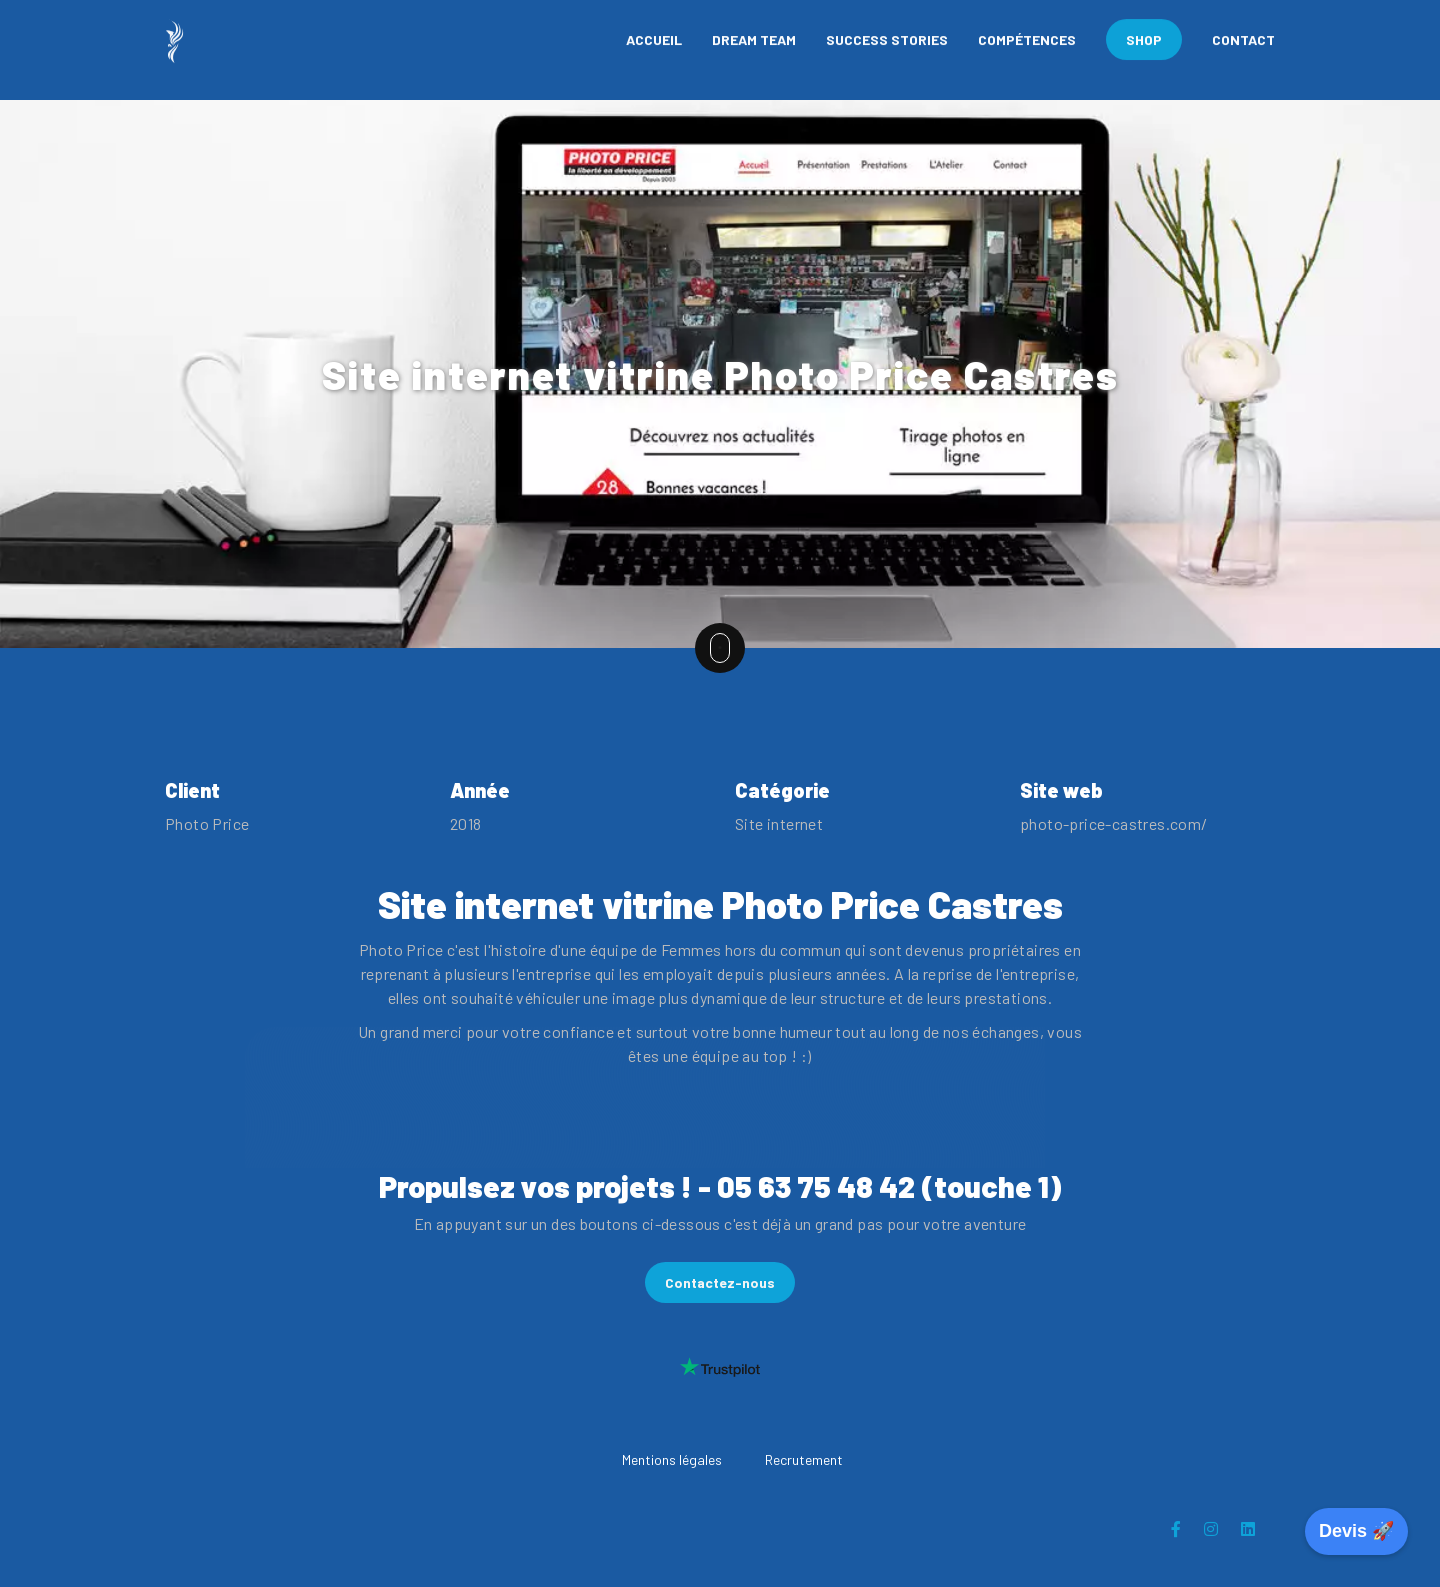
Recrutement (804, 1459)
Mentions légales (672, 1459)
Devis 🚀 (1356, 1531)
